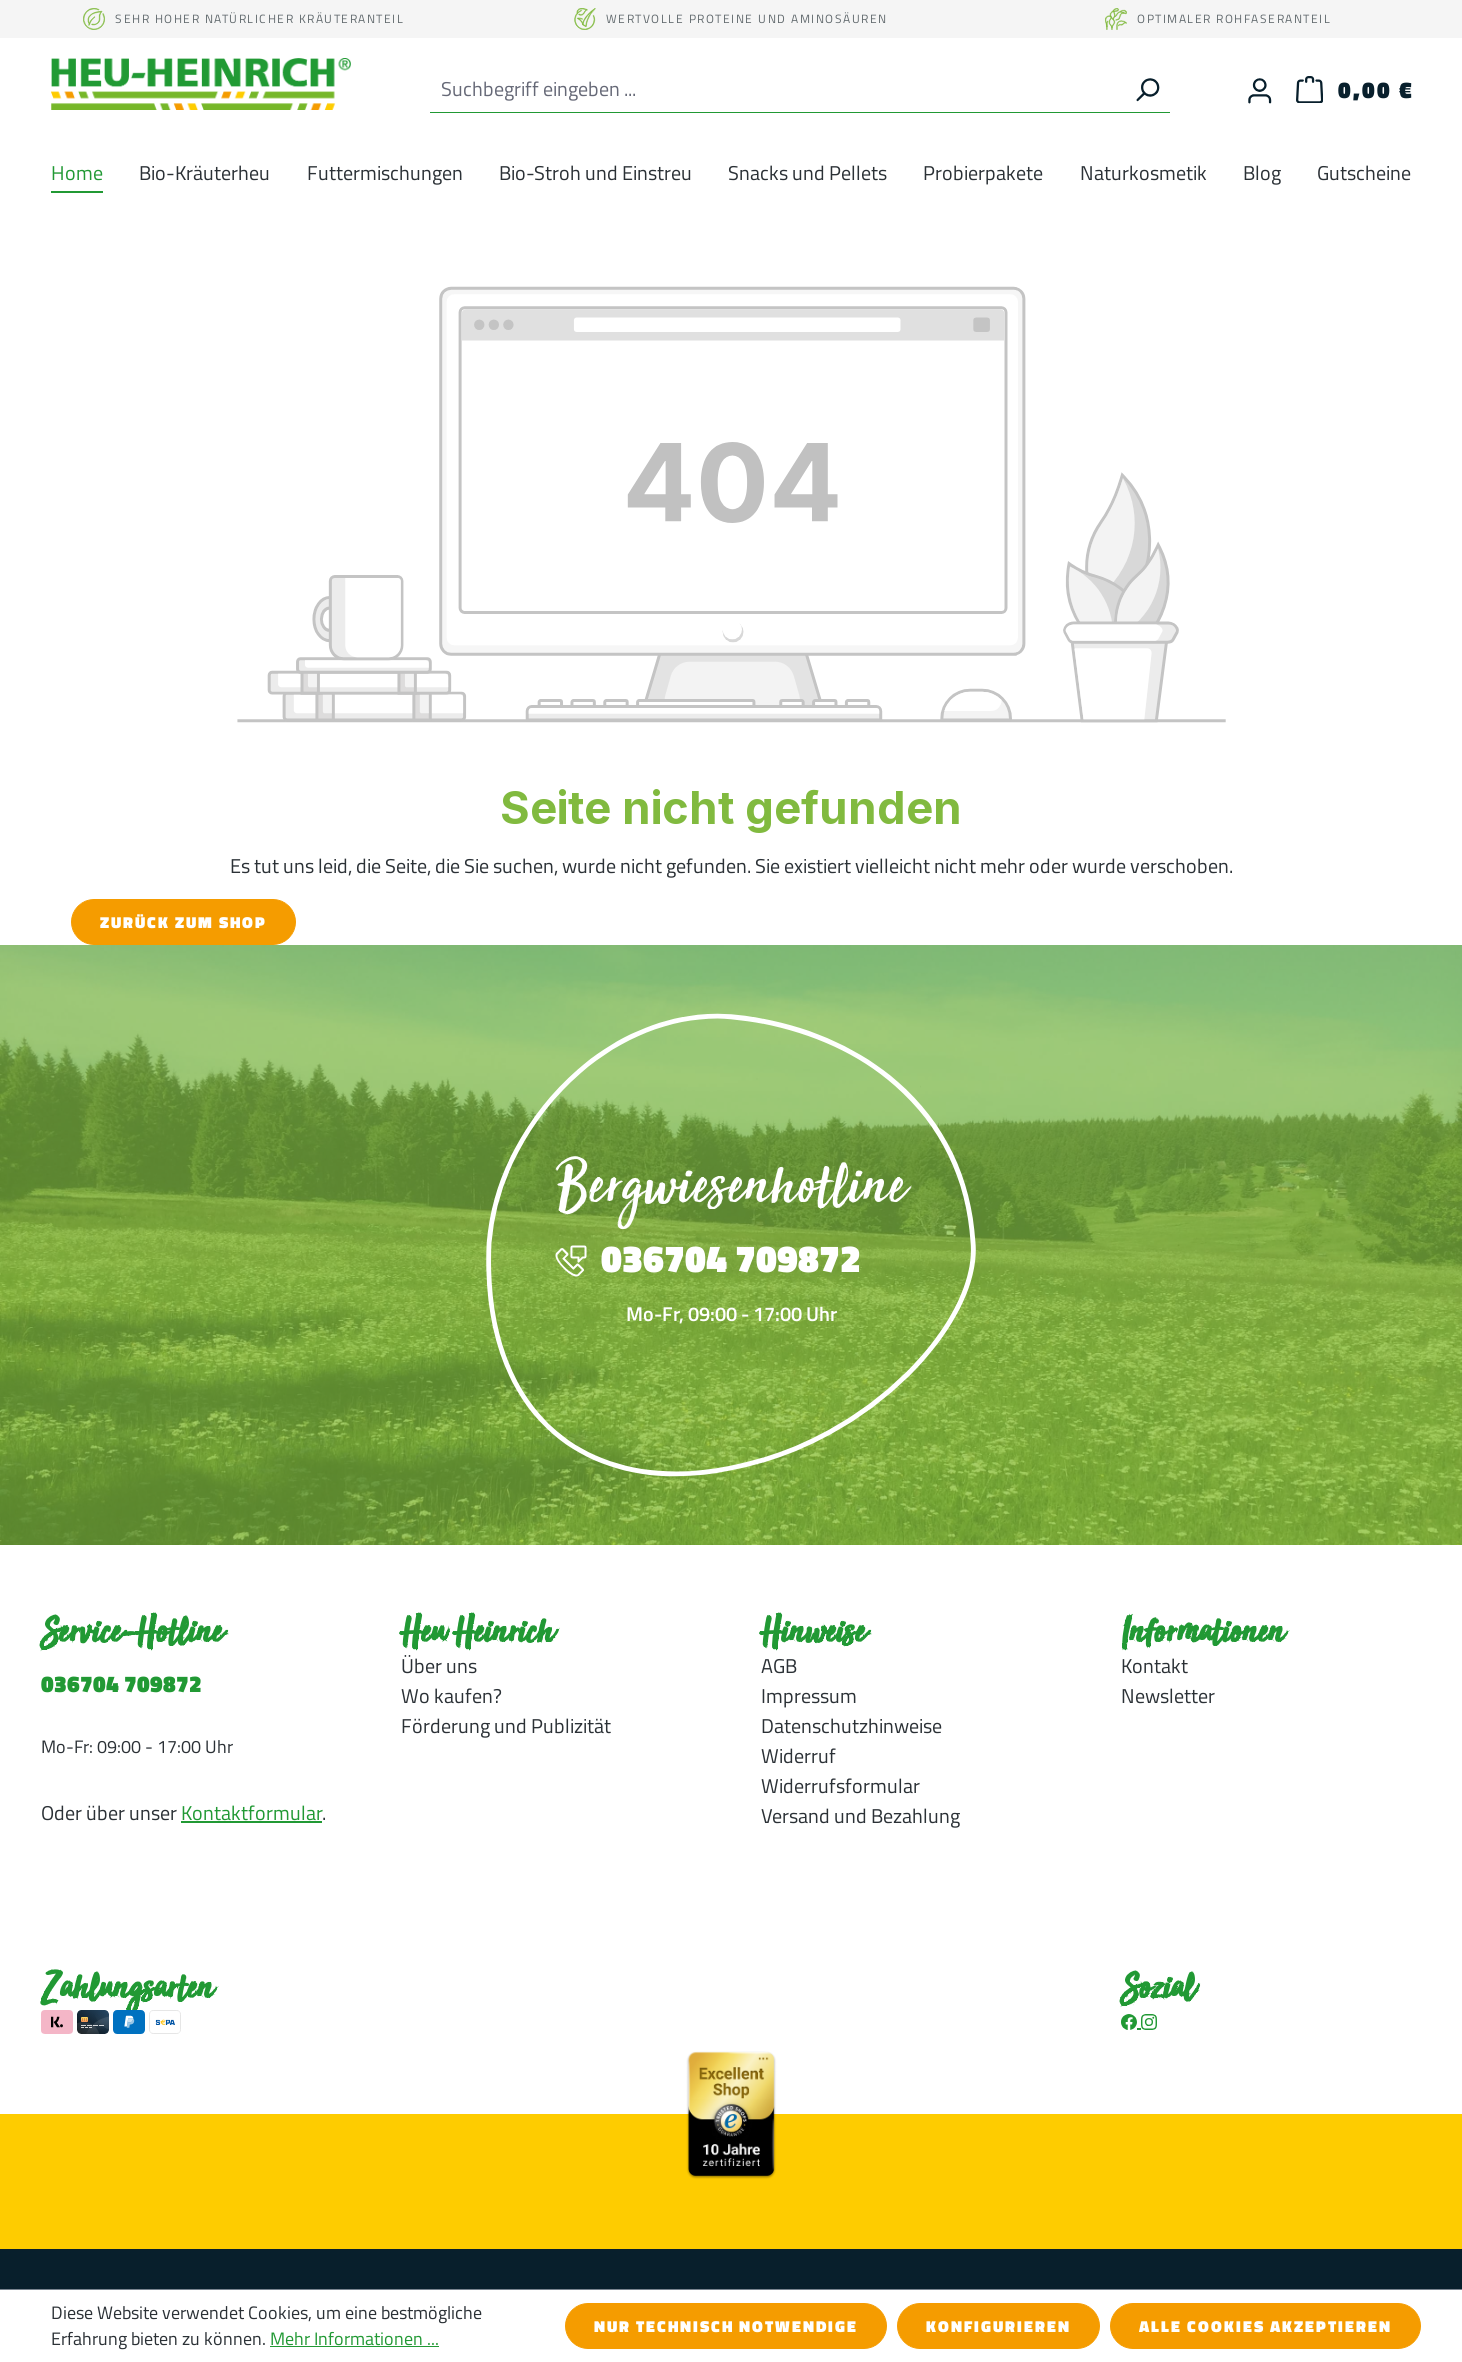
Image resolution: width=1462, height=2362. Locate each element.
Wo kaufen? (451, 1695)
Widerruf (798, 1755)
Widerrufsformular (840, 1785)
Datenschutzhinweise (851, 1725)
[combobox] (777, 89)
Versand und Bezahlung (860, 1815)
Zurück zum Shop (183, 922)
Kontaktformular (251, 1812)
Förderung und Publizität (506, 1725)
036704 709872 (121, 1684)
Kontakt (1154, 1665)
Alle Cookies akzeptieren (1265, 2326)
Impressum (809, 1695)
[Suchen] (1147, 89)
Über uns (439, 1665)
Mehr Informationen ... (354, 2339)
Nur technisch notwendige (726, 2326)
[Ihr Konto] (1260, 89)
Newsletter (1168, 1695)
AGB (779, 1665)
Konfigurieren (998, 2326)
